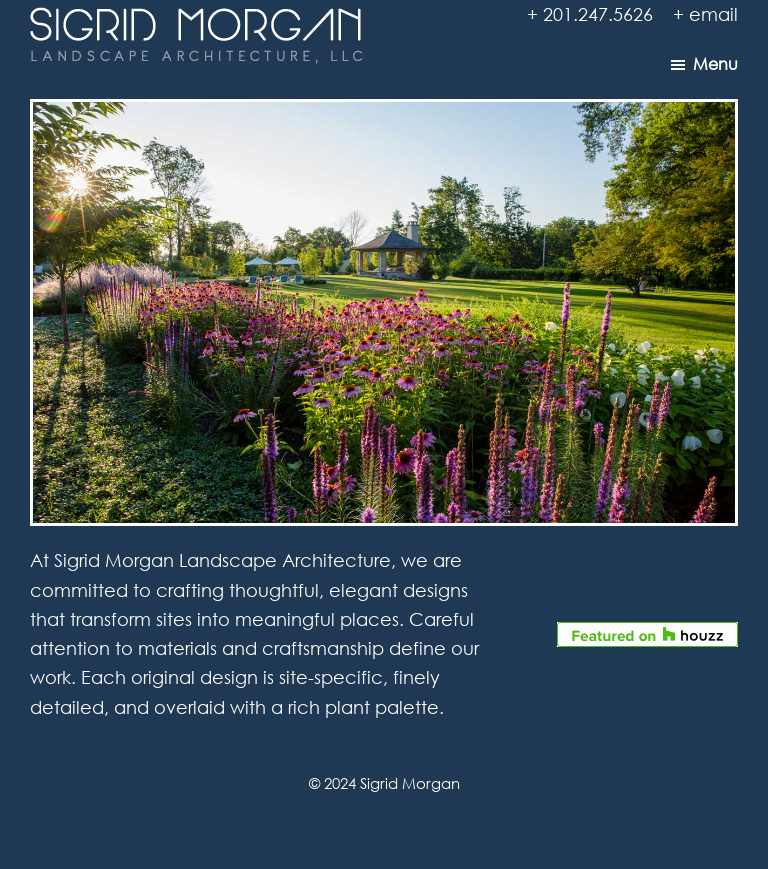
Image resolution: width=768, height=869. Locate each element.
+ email (705, 14)
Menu (715, 64)
